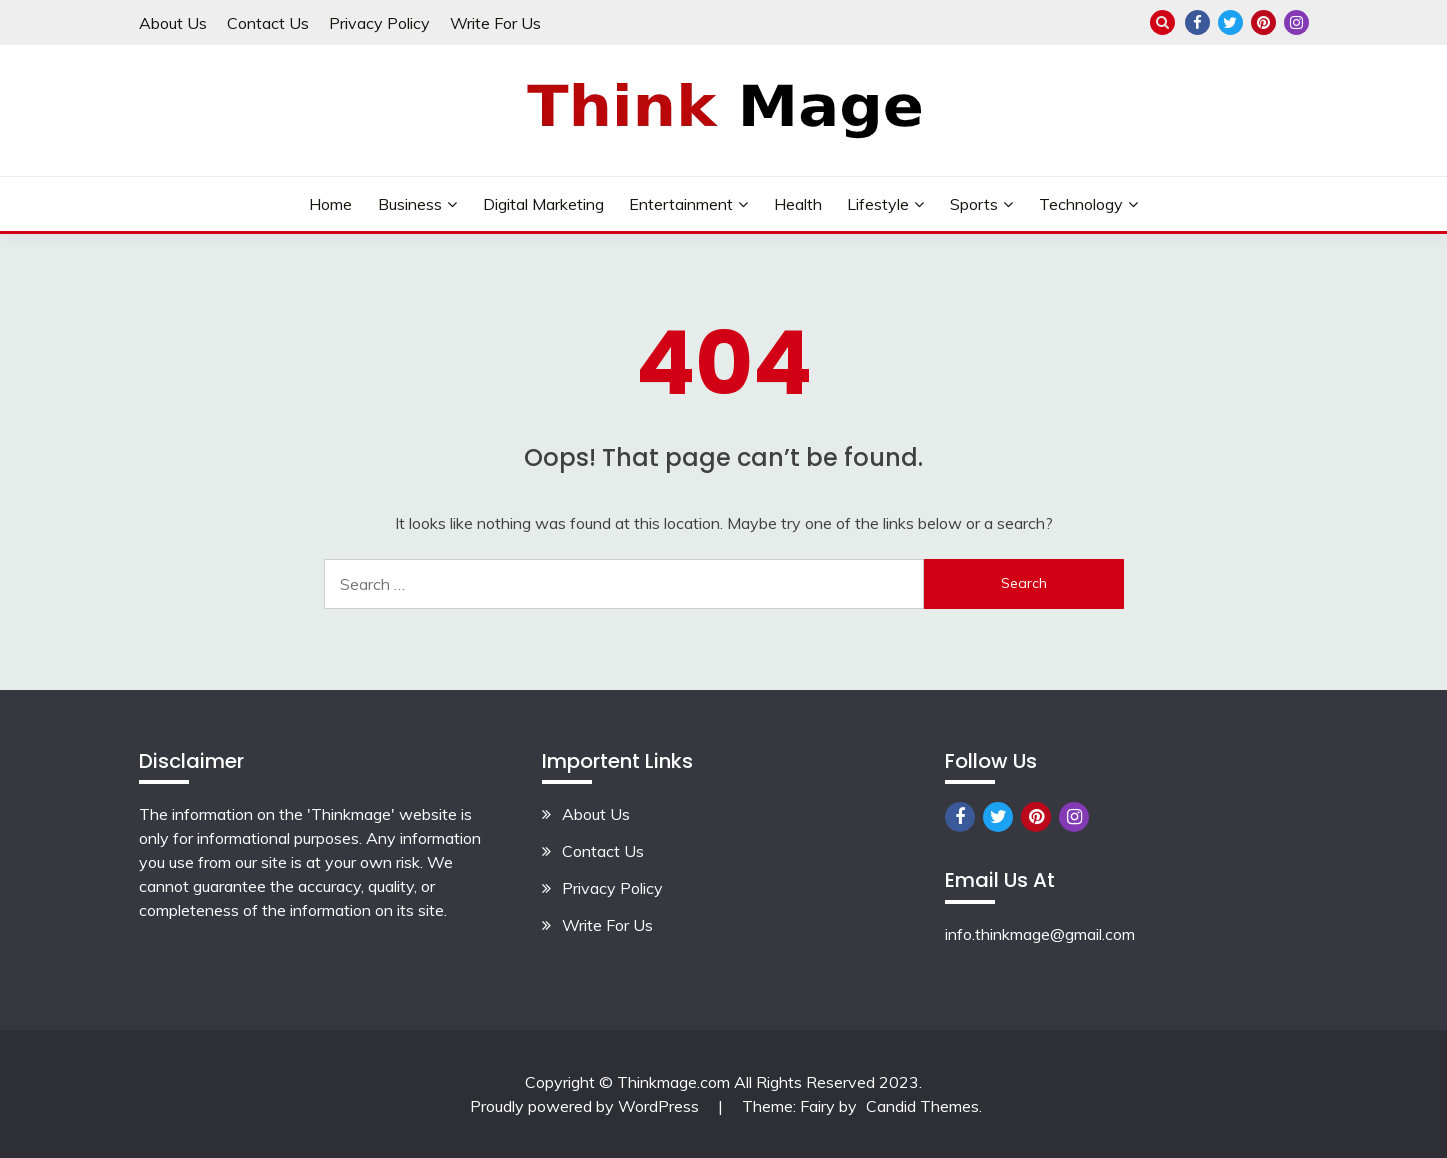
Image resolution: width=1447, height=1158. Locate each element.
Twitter (1230, 22)
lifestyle (878, 204)
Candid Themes (922, 1106)
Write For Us (495, 23)
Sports (974, 204)
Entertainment (681, 204)
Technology (1081, 204)
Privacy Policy (379, 23)
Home (330, 204)
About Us (173, 23)
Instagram (1296, 22)
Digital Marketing (543, 204)
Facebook (1197, 22)
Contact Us (268, 23)
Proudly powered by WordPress (586, 1106)
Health (798, 204)
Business (410, 204)
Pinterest (1263, 22)
